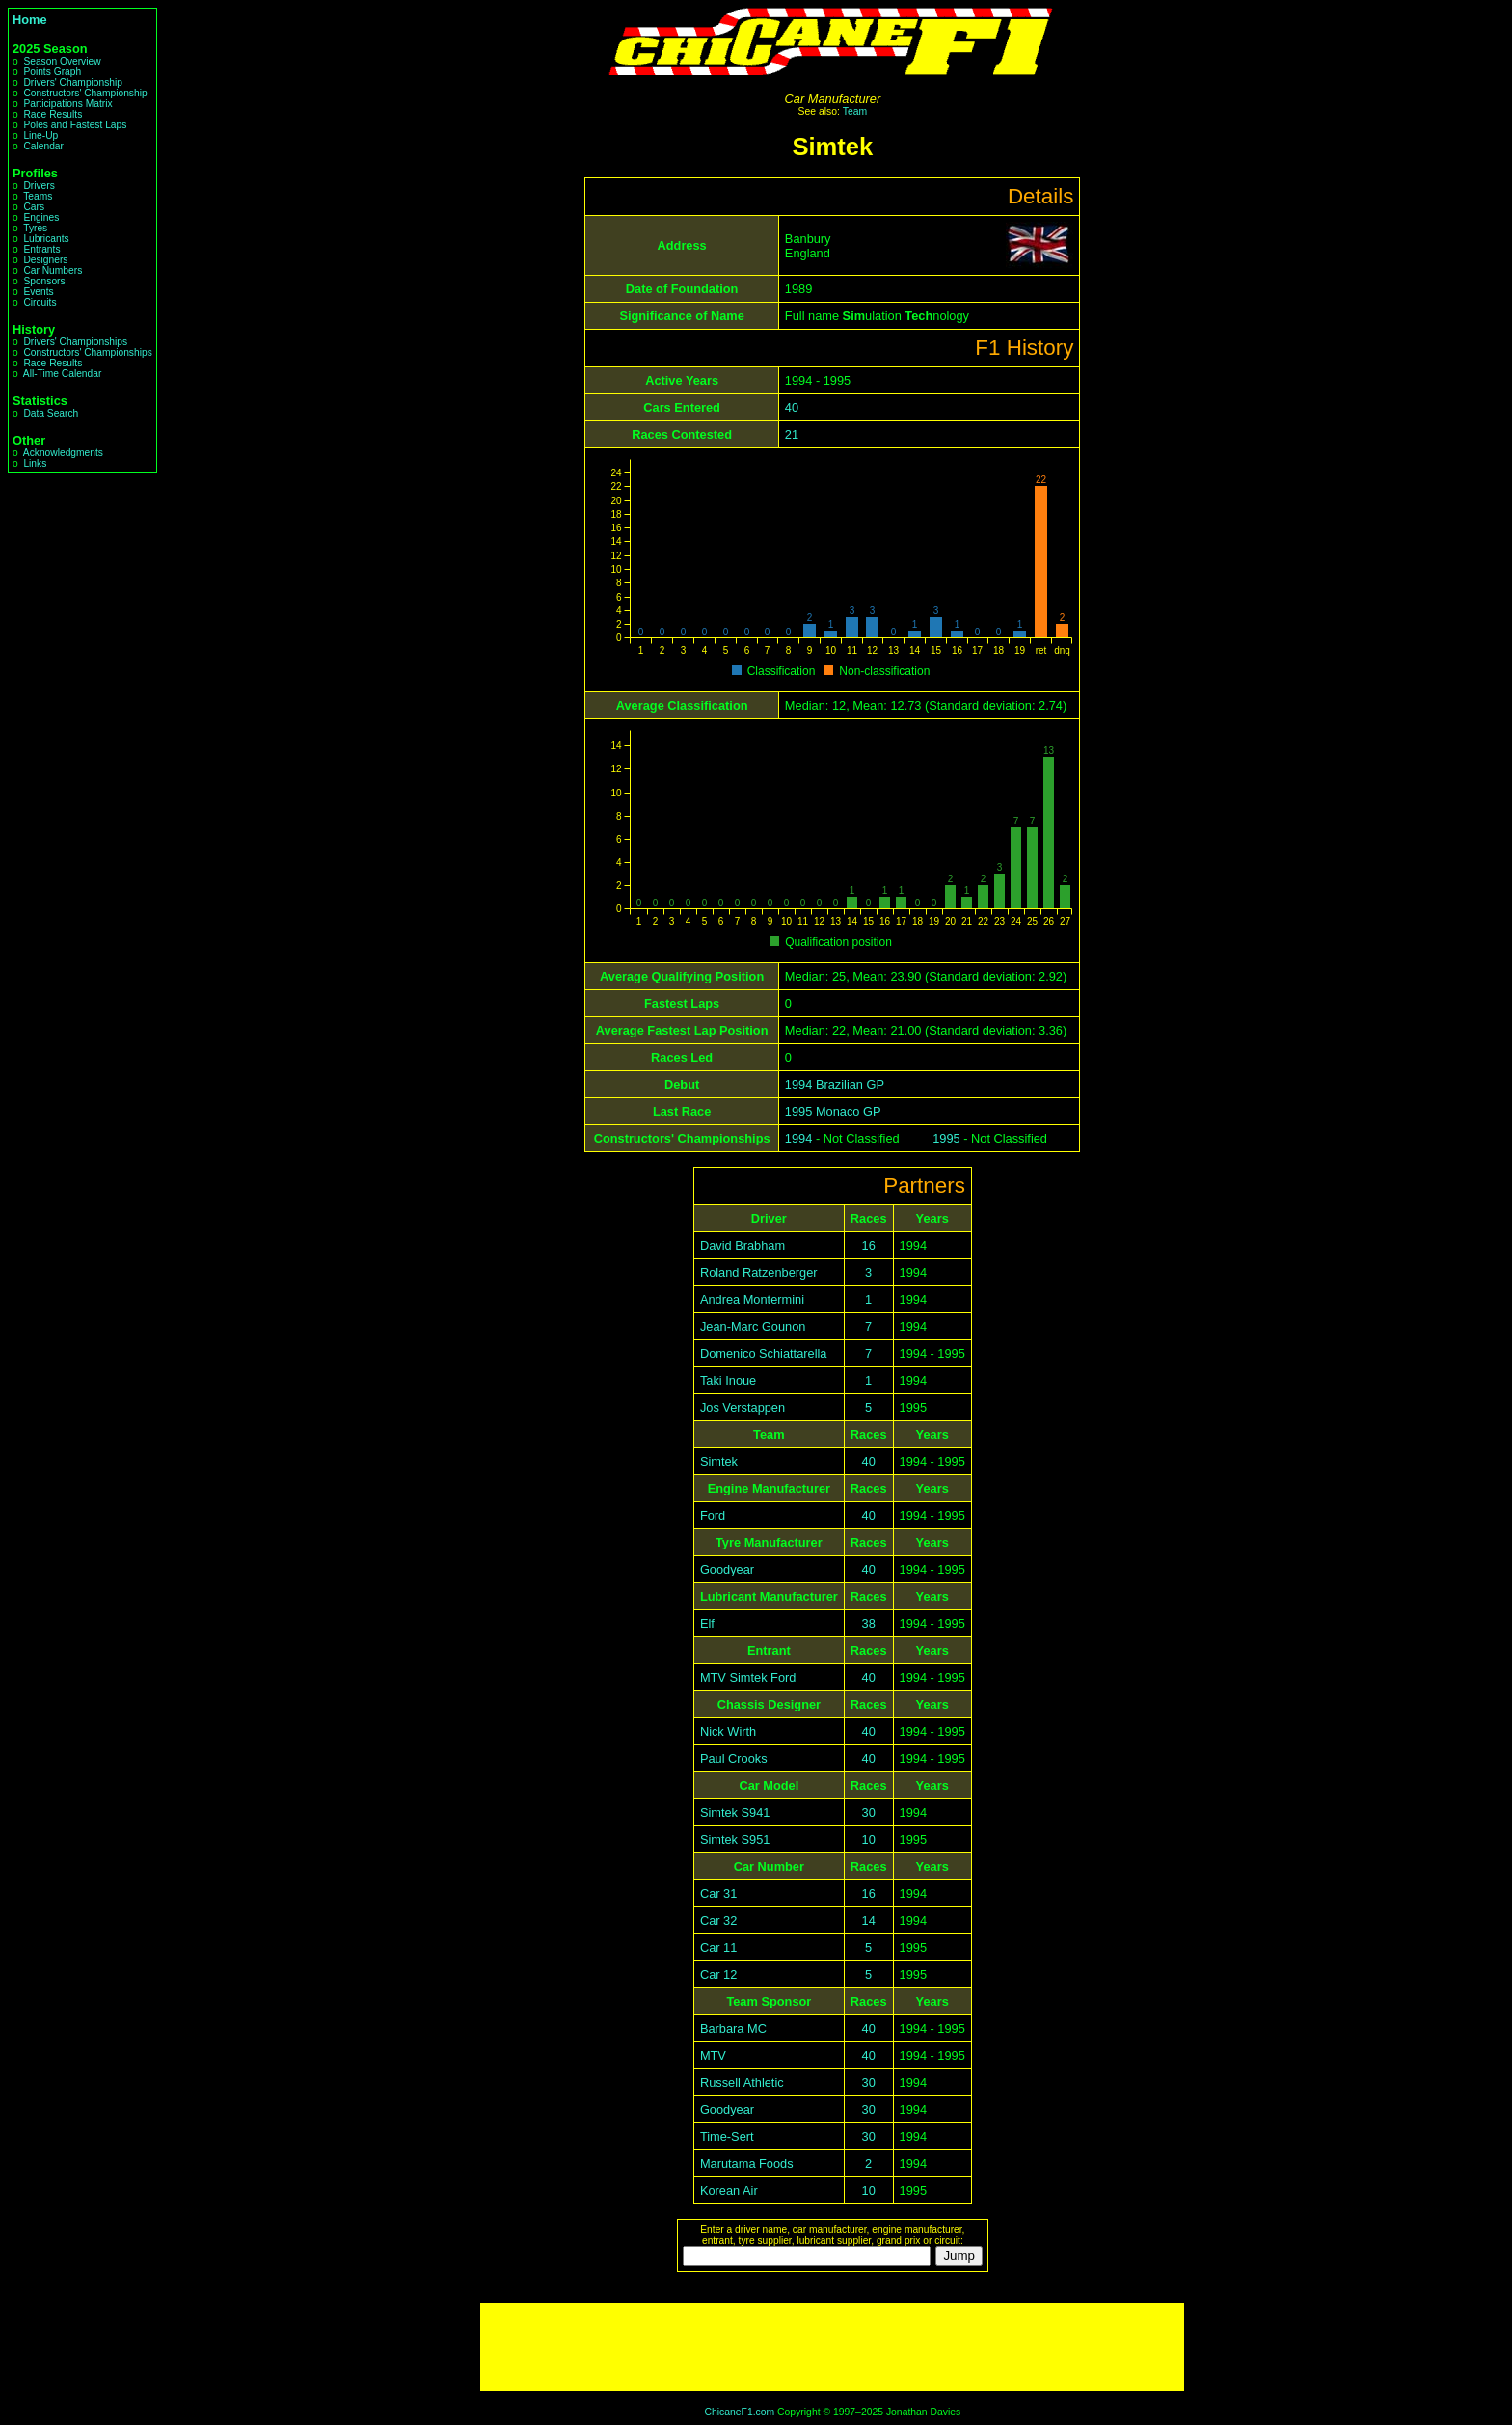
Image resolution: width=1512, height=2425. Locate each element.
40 (791, 407)
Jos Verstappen (742, 1407)
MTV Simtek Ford (748, 1677)
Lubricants (45, 238)
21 (791, 434)
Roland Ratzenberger (759, 1272)
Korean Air (729, 2190)
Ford (712, 1515)
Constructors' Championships (87, 352)
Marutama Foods (747, 2163)
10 (869, 1839)
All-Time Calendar (62, 373)
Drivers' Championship (72, 82)
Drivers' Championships (75, 342)
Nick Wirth (728, 1731)
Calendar (43, 146)
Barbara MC (733, 2028)
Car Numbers (52, 270)
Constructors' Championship (85, 93)
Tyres (35, 228)
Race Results (52, 114)
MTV (713, 2055)
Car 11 (718, 1947)
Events (38, 291)
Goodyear (727, 1569)
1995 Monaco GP (833, 1111)
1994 (798, 1138)
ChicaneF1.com (739, 2412)
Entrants (41, 249)
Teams (37, 196)
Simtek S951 (735, 1839)
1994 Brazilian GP (834, 1084)
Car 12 (718, 1974)
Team (855, 111)
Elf (707, 1623)
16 (869, 1245)
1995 (945, 1138)
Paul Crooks (734, 1758)
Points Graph (52, 72)
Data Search (50, 413)
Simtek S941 (735, 1812)
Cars (33, 207)
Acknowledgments (63, 452)
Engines (41, 217)
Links (34, 463)
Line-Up (40, 135)
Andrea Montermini (752, 1299)
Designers (45, 260)
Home (30, 20)
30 (869, 1812)
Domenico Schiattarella (763, 1353)
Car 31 (718, 1893)
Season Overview (61, 61)
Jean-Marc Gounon (753, 1326)
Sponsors (44, 281)
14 (869, 1920)
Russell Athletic (742, 2082)
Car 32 (718, 1920)
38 (869, 1623)
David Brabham (742, 1245)
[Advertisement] (832, 2347)
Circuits (39, 302)
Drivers (38, 185)
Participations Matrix (67, 103)
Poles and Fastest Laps (74, 125)
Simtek (719, 1461)
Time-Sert (727, 2136)
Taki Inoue (728, 1380)
